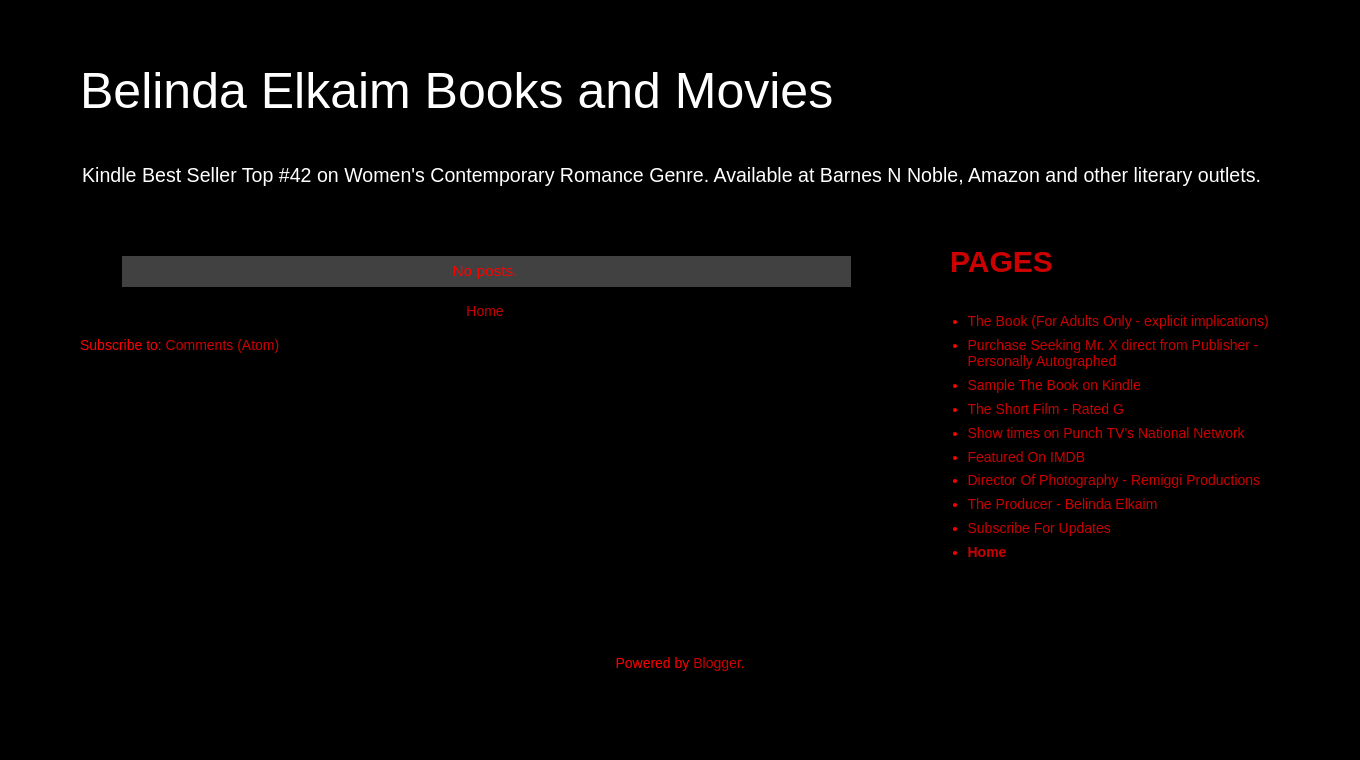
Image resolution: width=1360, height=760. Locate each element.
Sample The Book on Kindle (1054, 385)
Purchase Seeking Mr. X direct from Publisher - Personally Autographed (1113, 353)
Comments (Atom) (223, 345)
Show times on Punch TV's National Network (1106, 433)
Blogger (716, 663)
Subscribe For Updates (1039, 528)
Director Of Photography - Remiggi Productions (1114, 480)
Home (484, 311)
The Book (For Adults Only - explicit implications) (1118, 321)
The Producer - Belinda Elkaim (1063, 504)
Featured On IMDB (1027, 457)
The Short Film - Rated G (1046, 409)
